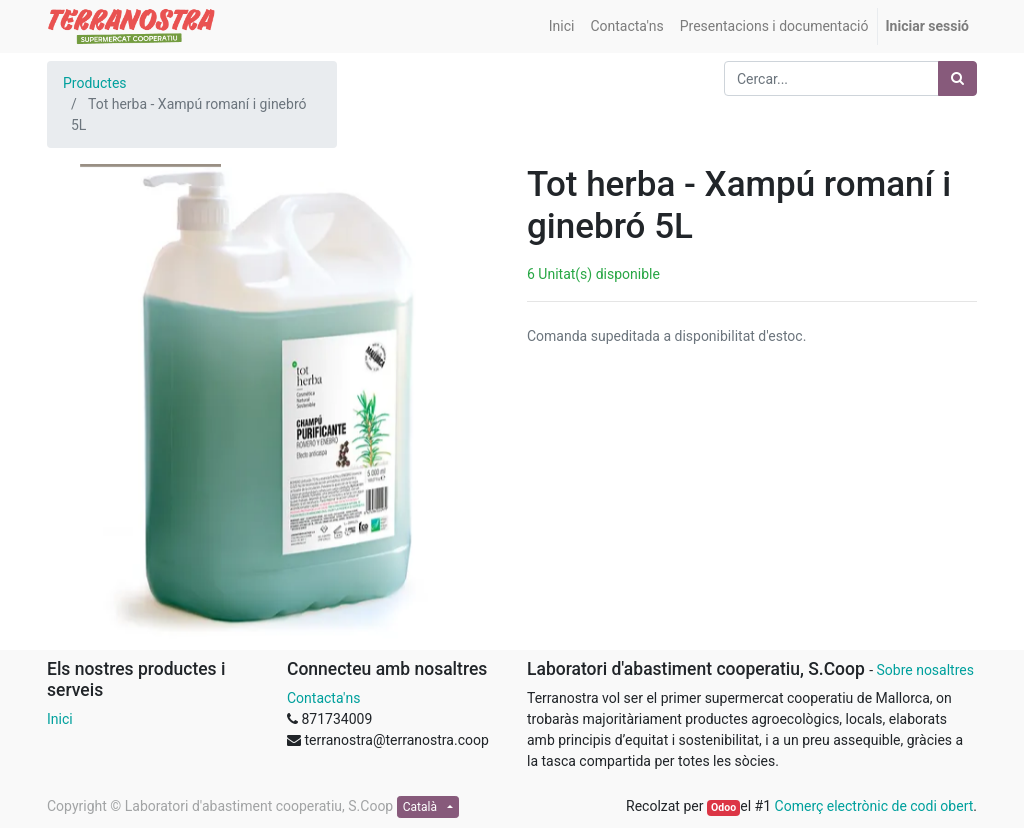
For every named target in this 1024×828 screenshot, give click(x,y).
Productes (95, 83)
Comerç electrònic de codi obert (874, 806)
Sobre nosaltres (924, 670)
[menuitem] (562, 26)
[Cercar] (957, 78)
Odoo (723, 807)
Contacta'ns (323, 698)
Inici (60, 719)
